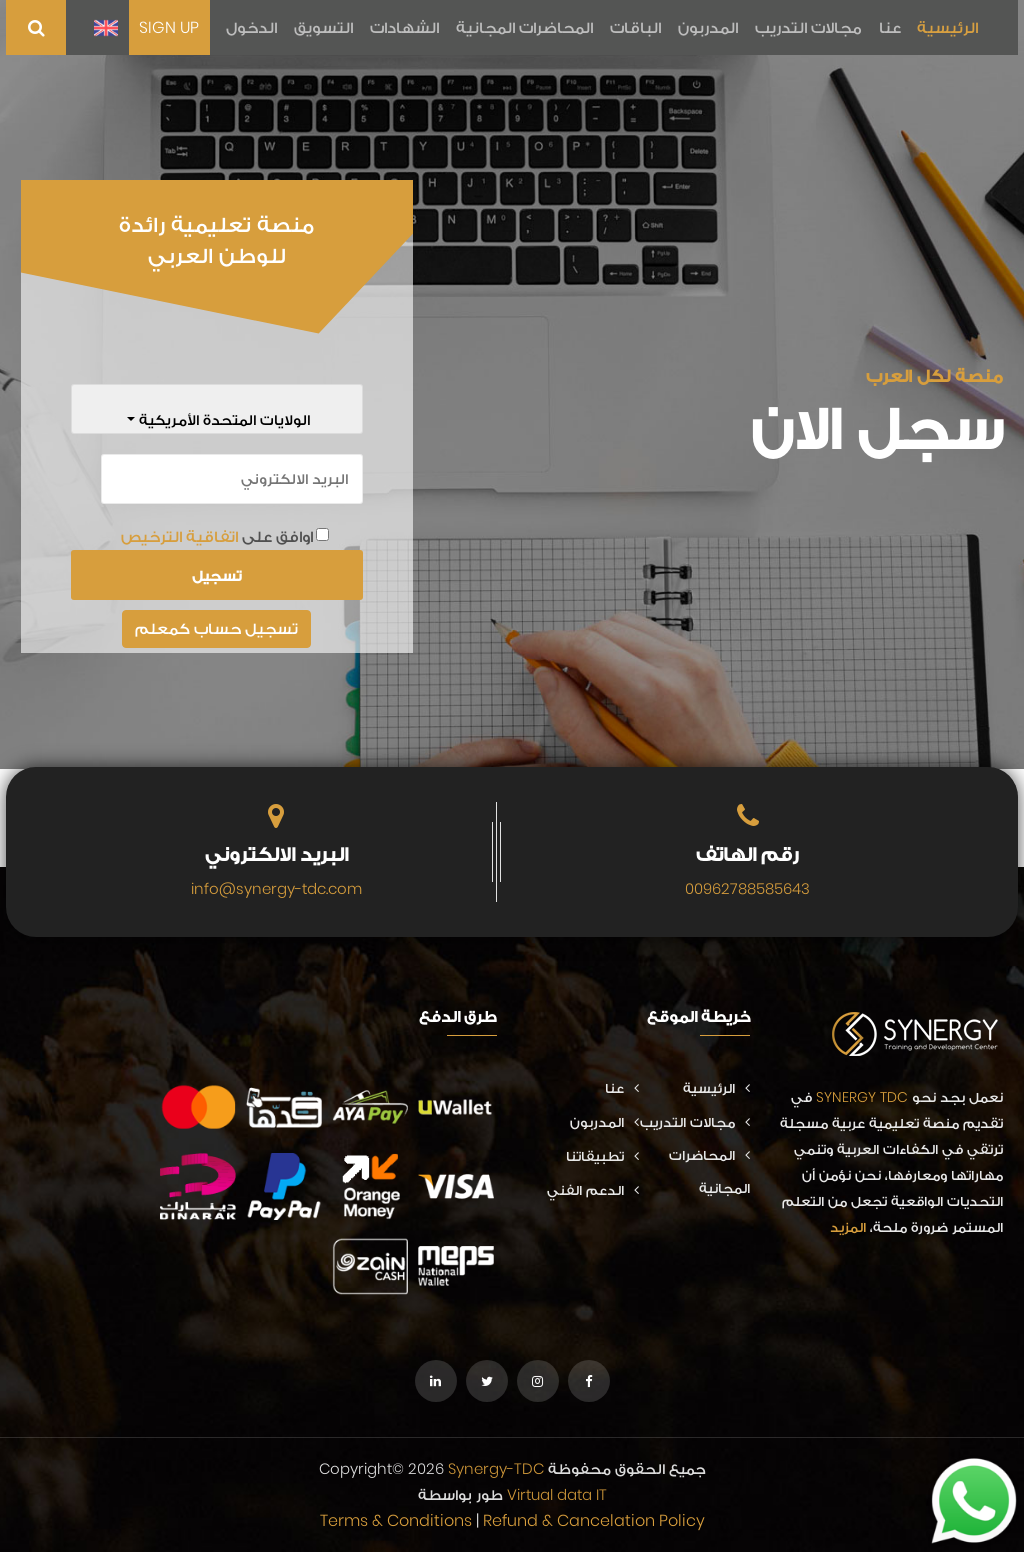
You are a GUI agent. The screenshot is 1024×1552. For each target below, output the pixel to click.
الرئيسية (947, 27)
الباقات (638, 27)
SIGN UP (177, 27)
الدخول (258, 27)
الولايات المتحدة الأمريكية (222, 419)
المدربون (710, 27)
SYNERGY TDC (862, 1097)
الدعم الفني (593, 1190)
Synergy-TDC (496, 1468)
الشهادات (409, 27)
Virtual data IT (557, 1494)
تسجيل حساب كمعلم (216, 628)
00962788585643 (747, 888)
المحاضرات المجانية (528, 27)
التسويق (329, 27)
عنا (890, 27)
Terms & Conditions (396, 1520)
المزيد (848, 1227)
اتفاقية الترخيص (179, 536)
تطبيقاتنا (602, 1156)
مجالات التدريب (809, 27)
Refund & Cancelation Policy (594, 1520)
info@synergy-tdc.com (276, 888)
